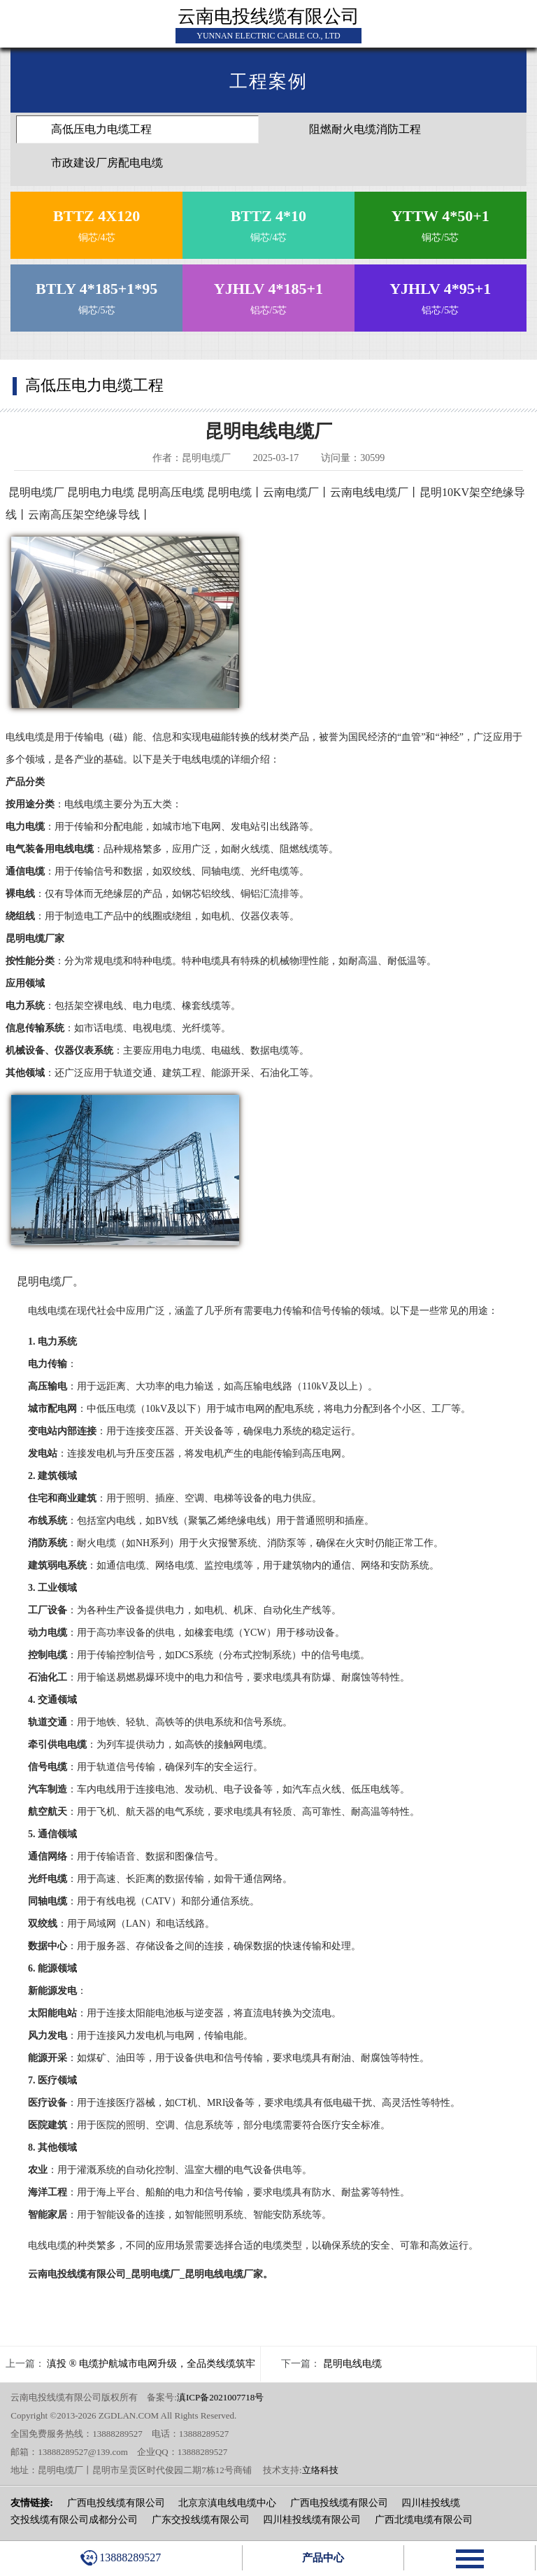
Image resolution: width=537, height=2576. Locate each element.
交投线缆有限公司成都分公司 (74, 2519)
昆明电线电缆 (352, 2363)
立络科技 (320, 2470)
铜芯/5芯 (440, 222)
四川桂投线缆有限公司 (312, 2519)
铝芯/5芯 (268, 295)
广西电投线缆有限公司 (116, 2503)
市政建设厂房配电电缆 (107, 163)
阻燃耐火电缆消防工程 (365, 129)
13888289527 (120, 2558)
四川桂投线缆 (430, 2503)
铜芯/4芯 (97, 222)
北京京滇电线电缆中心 (227, 2503)
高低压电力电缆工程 (101, 129)
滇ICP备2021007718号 (220, 2397)
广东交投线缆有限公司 (201, 2519)
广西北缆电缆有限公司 (424, 2519)
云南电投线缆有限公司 (268, 16)
